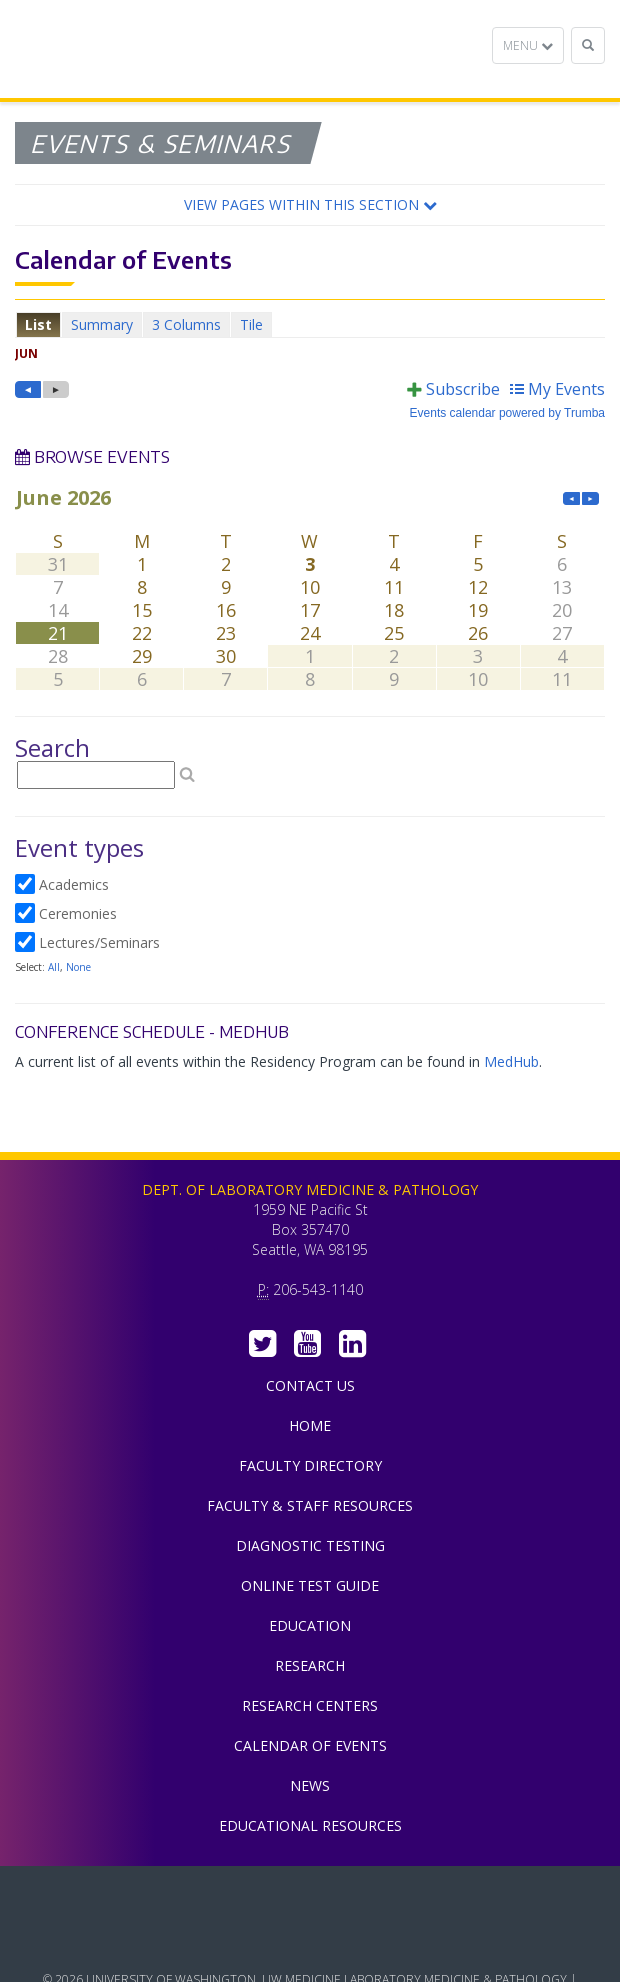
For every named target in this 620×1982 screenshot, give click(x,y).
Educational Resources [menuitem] (310, 1825)
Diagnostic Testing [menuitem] (310, 1545)
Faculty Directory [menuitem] (310, 1465)
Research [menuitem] (310, 1665)
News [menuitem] (310, 1785)
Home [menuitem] (310, 1425)
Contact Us (310, 1385)
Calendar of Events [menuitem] (310, 1745)
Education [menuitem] (310, 1625)
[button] (310, 205)
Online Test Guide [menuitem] (310, 1585)
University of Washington (310, 1941)
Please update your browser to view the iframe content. (310, 324)
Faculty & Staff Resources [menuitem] (310, 1505)
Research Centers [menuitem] (310, 1705)
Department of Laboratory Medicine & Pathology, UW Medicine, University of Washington (117, 49)
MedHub (511, 1061)
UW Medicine (310, 1896)
